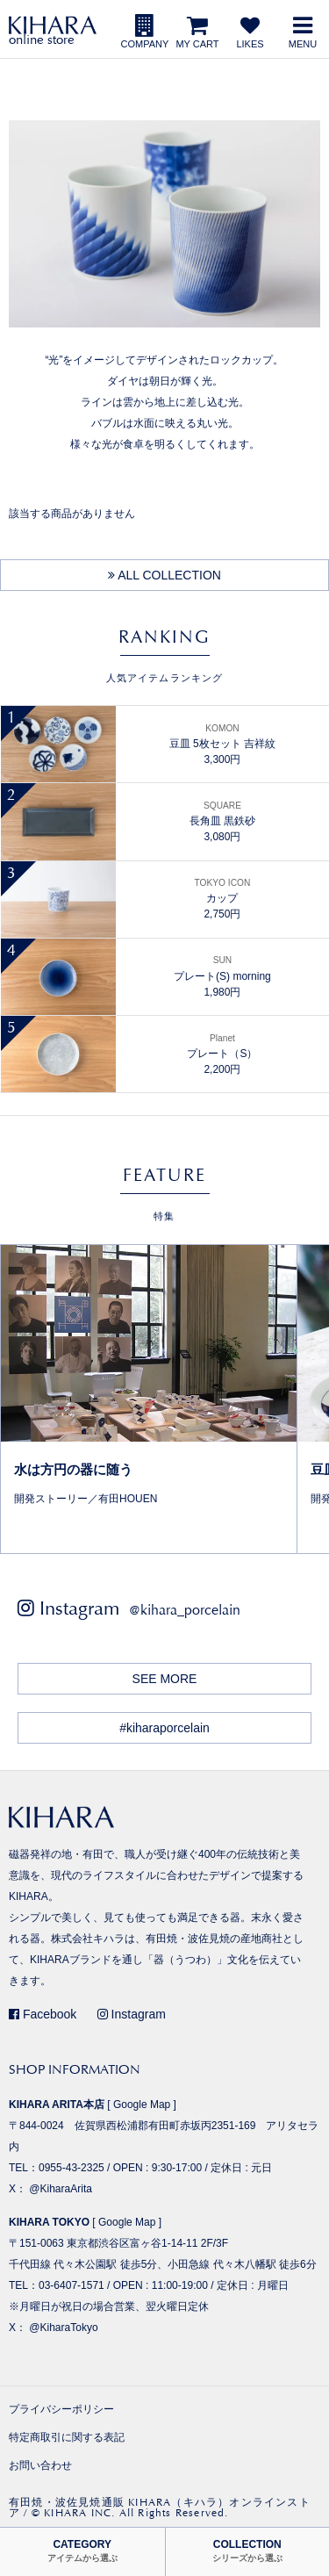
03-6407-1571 (71, 2285)
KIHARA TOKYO (49, 2222)
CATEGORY (82, 2551)
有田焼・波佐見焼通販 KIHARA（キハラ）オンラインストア (160, 2507)
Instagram (131, 2014)
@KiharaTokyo (63, 2327)
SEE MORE (164, 1679)
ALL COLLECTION (164, 575)
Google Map (141, 2104)
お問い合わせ (40, 2465)
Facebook (42, 2014)
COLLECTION (247, 2551)
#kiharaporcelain (164, 1728)
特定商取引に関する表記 (67, 2437)
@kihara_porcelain (184, 1609)
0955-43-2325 (71, 2168)
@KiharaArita (60, 2189)
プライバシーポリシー (61, 2409)
